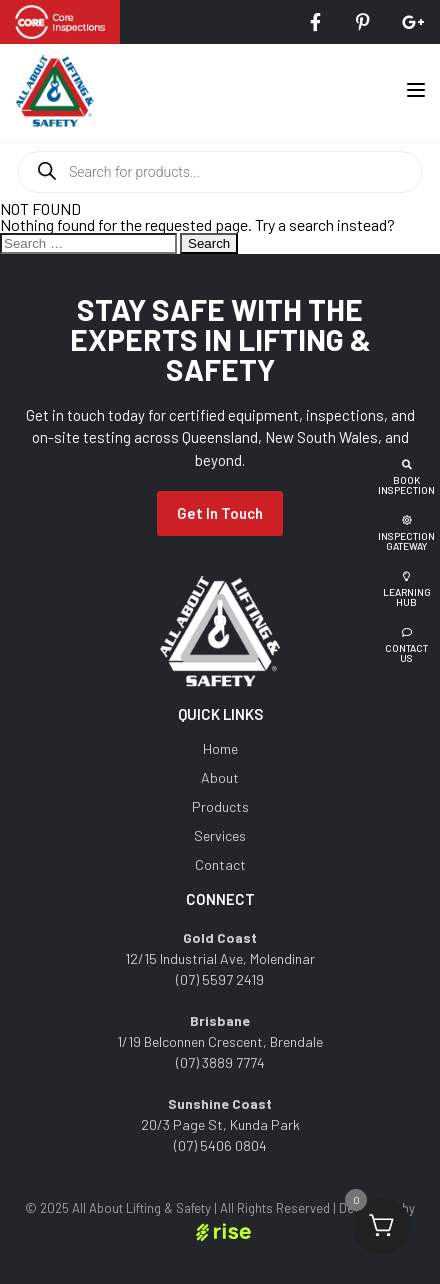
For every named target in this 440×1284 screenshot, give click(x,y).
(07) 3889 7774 (220, 1062)
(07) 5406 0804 (220, 1145)
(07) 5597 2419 (220, 979)
